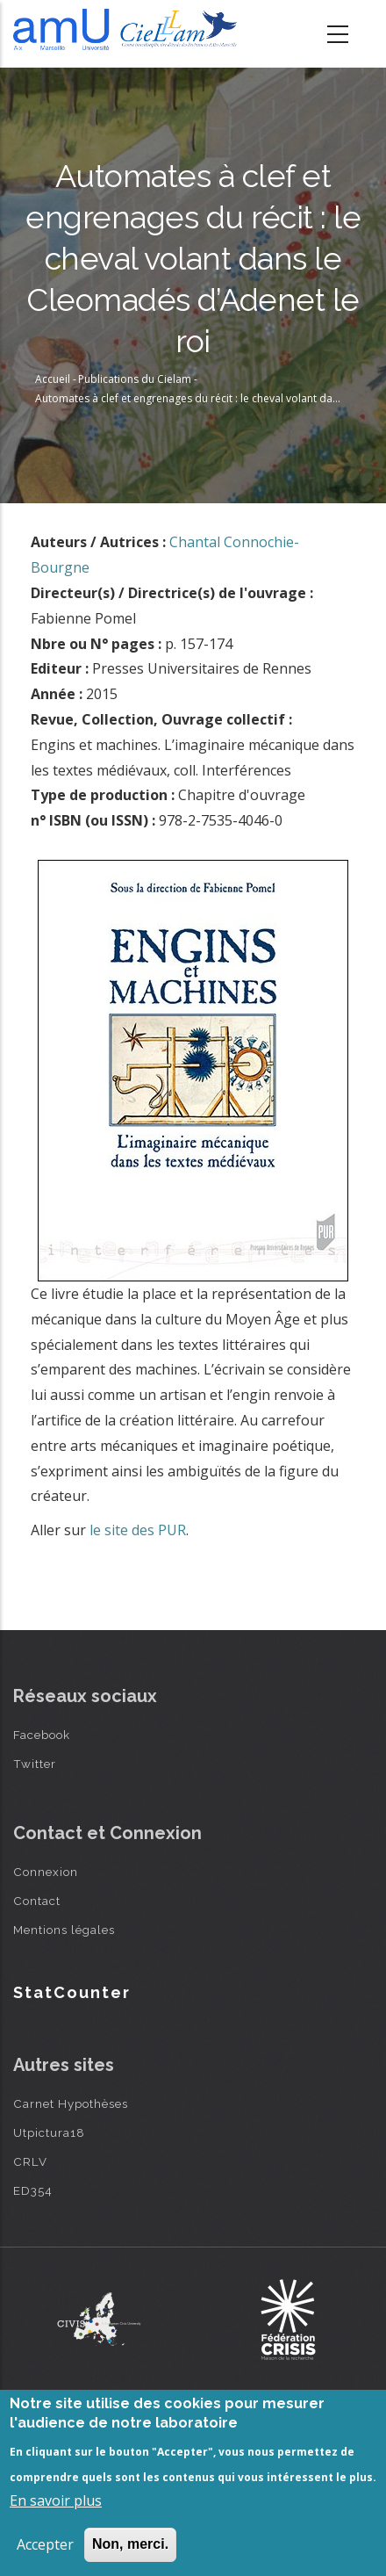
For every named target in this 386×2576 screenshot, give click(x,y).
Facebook (41, 1735)
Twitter (34, 1764)
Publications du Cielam (134, 379)
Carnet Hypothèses (70, 2103)
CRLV (30, 2161)
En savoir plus (56, 2500)
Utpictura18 (49, 2132)
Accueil (52, 379)
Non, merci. (130, 2543)
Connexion (45, 1872)
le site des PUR (137, 1530)
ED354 (33, 2190)
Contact (37, 1901)
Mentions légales (64, 1930)
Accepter (45, 2544)
